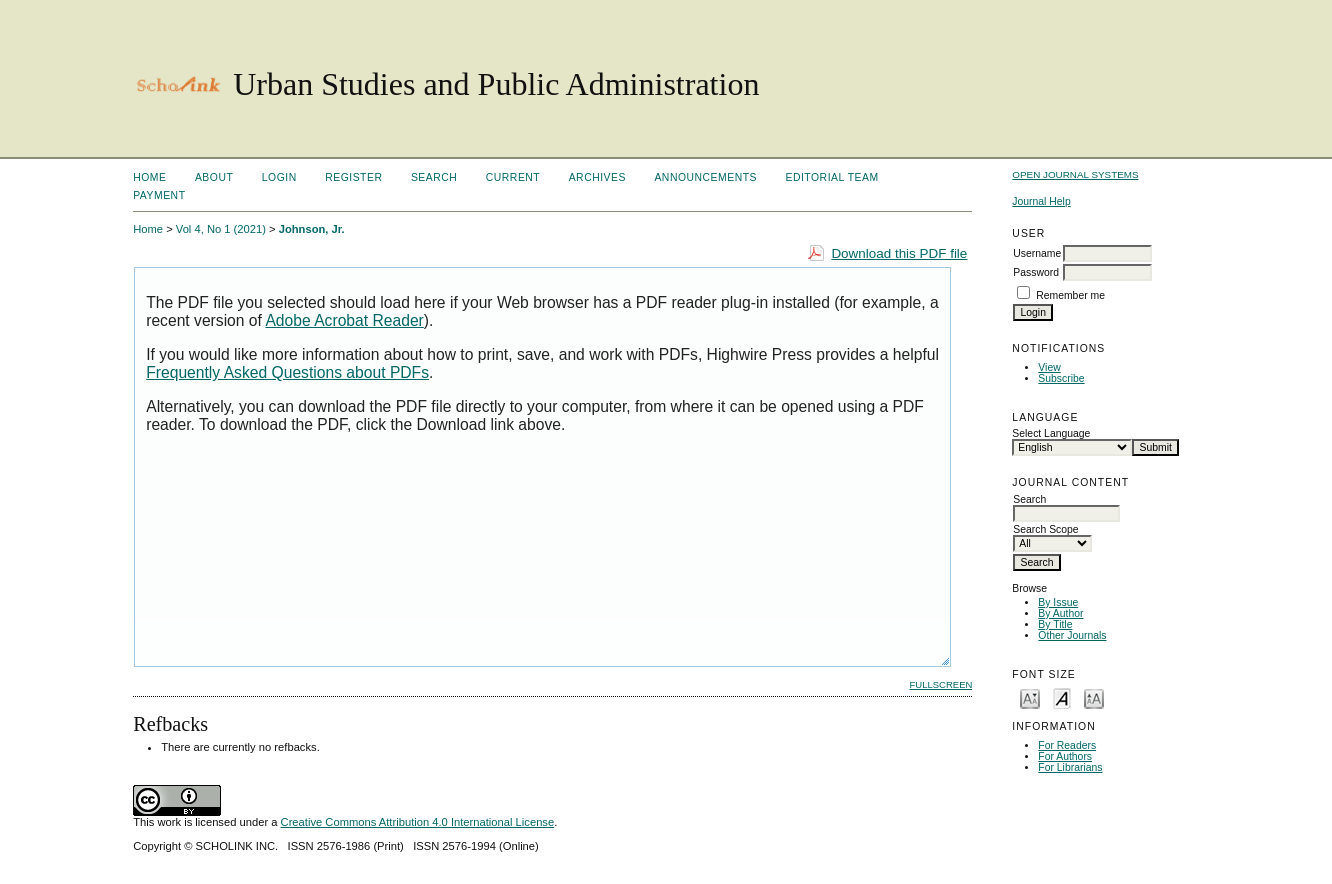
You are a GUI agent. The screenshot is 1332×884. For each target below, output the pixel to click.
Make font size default (1062, 697)
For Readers (1067, 745)
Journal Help (1041, 201)
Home (149, 177)
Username (1037, 253)
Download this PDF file (899, 253)
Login (279, 177)
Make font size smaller (1030, 697)
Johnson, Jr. (312, 229)
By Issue (1058, 602)
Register (353, 177)
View (1049, 367)
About (214, 177)
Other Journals (1072, 635)
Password (1036, 272)
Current (513, 177)
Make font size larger (1094, 697)
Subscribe (1061, 378)
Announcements (705, 177)
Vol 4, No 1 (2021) (221, 229)
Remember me (1070, 295)
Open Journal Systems (1075, 174)
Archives (597, 177)
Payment (159, 195)
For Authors (1065, 756)
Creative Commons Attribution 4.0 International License (418, 822)
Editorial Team (831, 177)
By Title (1055, 624)
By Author (1060, 613)
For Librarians (1070, 767)
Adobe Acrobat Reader (344, 320)
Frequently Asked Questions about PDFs (287, 372)
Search (434, 177)
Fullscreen (941, 684)
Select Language (1051, 433)
